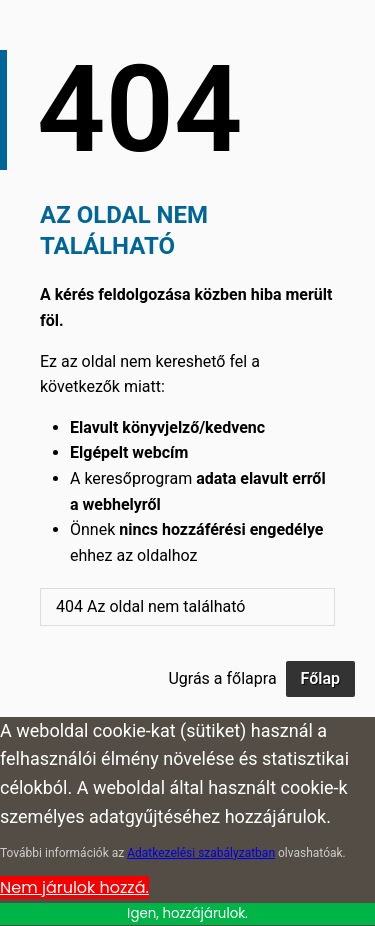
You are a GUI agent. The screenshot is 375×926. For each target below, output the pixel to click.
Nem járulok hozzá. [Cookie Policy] (74, 887)
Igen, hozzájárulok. (187, 913)
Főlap (320, 678)
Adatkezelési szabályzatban (201, 853)
